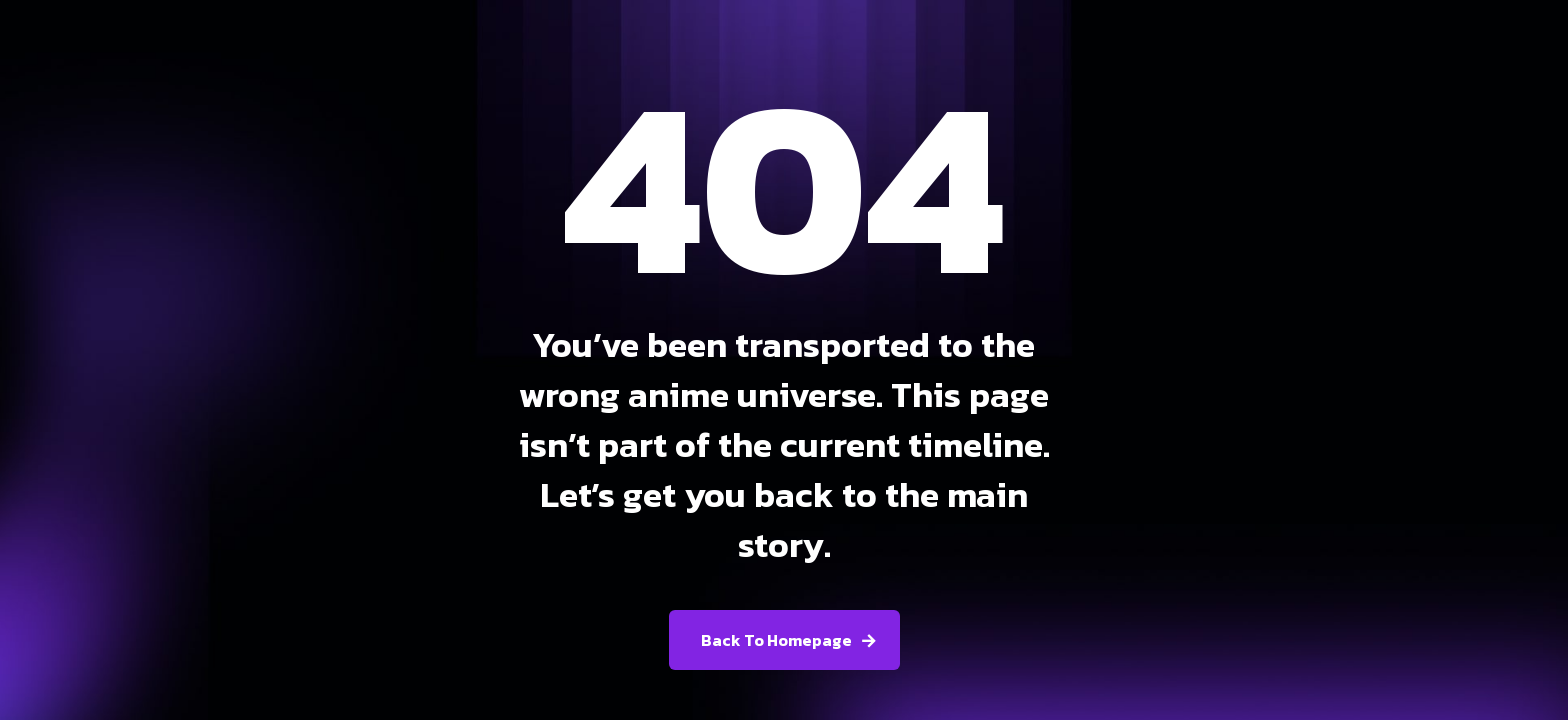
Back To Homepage (776, 640)
